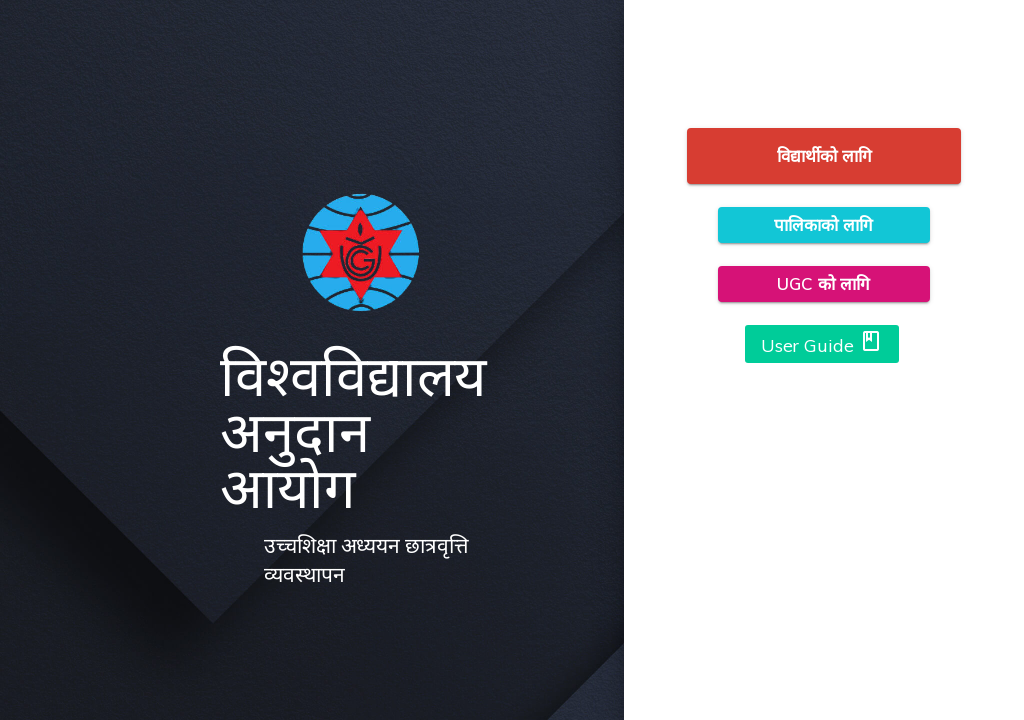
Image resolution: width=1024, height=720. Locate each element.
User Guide (822, 343)
